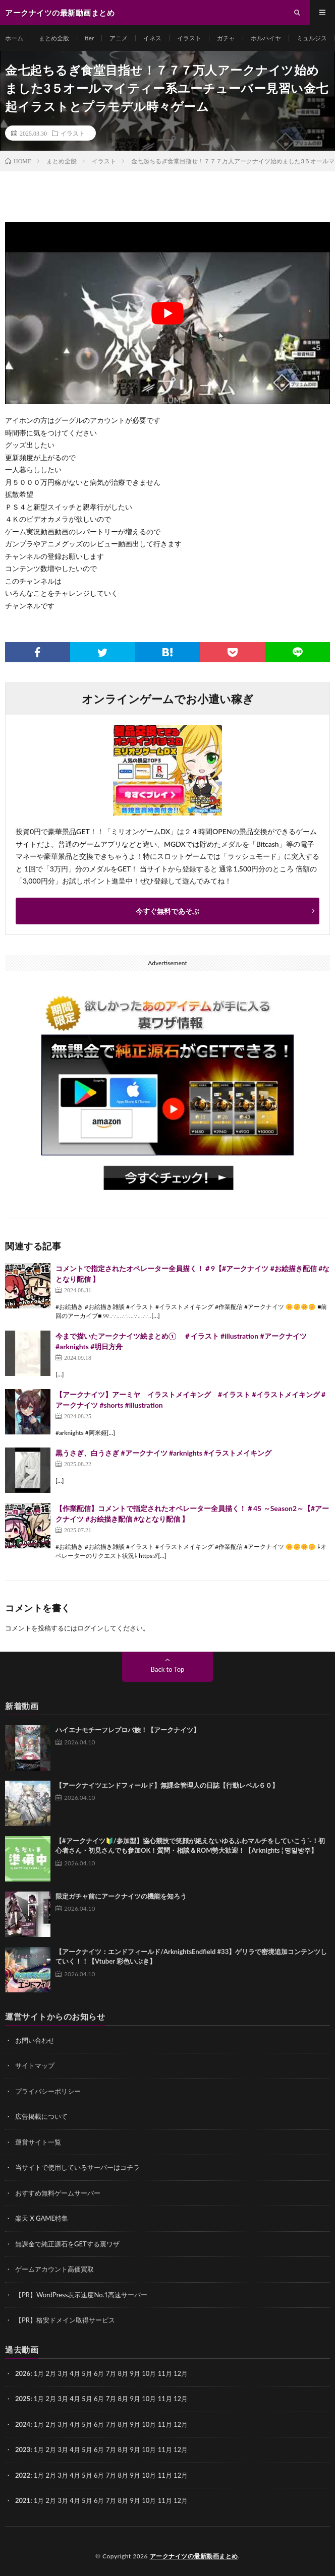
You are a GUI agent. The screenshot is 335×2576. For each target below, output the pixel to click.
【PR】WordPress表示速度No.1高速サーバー (81, 2295)
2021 (22, 2500)
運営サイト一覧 (38, 2142)
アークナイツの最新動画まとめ (194, 2556)
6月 (99, 2399)
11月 (165, 2399)
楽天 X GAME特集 (41, 2218)
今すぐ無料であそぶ (167, 911)
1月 (39, 2373)
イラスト (189, 38)
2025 (22, 2399)
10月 (149, 2399)
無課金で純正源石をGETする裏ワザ (67, 2244)
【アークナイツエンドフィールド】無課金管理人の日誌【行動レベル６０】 (166, 1785)
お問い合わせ (34, 2040)
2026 (22, 2373)
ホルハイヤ (266, 38)
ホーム (14, 38)
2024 (22, 2424)
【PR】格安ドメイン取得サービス (65, 2320)
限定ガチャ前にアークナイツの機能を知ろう (121, 1896)
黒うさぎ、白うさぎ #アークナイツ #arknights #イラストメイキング (163, 1453)
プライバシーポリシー (48, 2091)
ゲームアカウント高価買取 (54, 2269)
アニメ (118, 38)
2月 (51, 2373)
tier (89, 38)
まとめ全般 (54, 38)
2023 (22, 2449)
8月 (123, 2399)
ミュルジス (312, 38)
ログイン (90, 1628)
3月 (63, 2373)
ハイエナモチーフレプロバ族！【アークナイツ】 (127, 1730)
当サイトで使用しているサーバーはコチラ (77, 2167)
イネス (152, 38)
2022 (22, 2475)
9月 (135, 2399)
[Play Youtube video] (167, 313)
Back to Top (168, 1669)
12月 (181, 2399)
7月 (111, 2399)
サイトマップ (34, 2065)
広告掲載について (41, 2116)
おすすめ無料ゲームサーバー (57, 2193)
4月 (75, 2373)
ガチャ (226, 38)
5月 (87, 2399)
